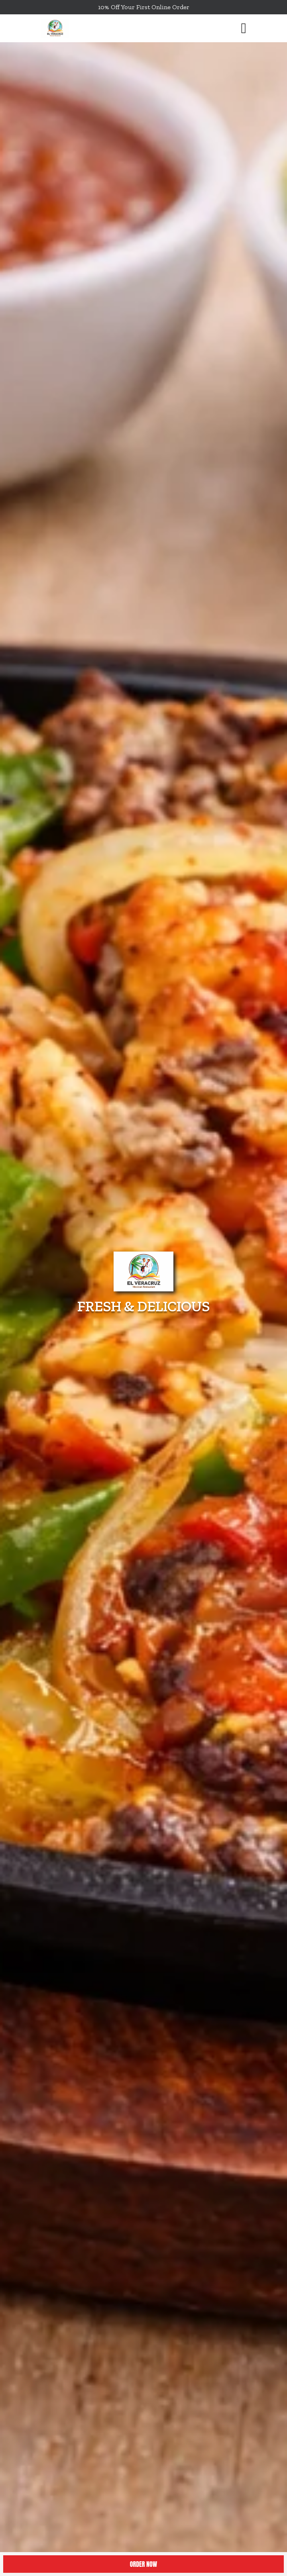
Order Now (143, 2564)
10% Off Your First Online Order (143, 7)
